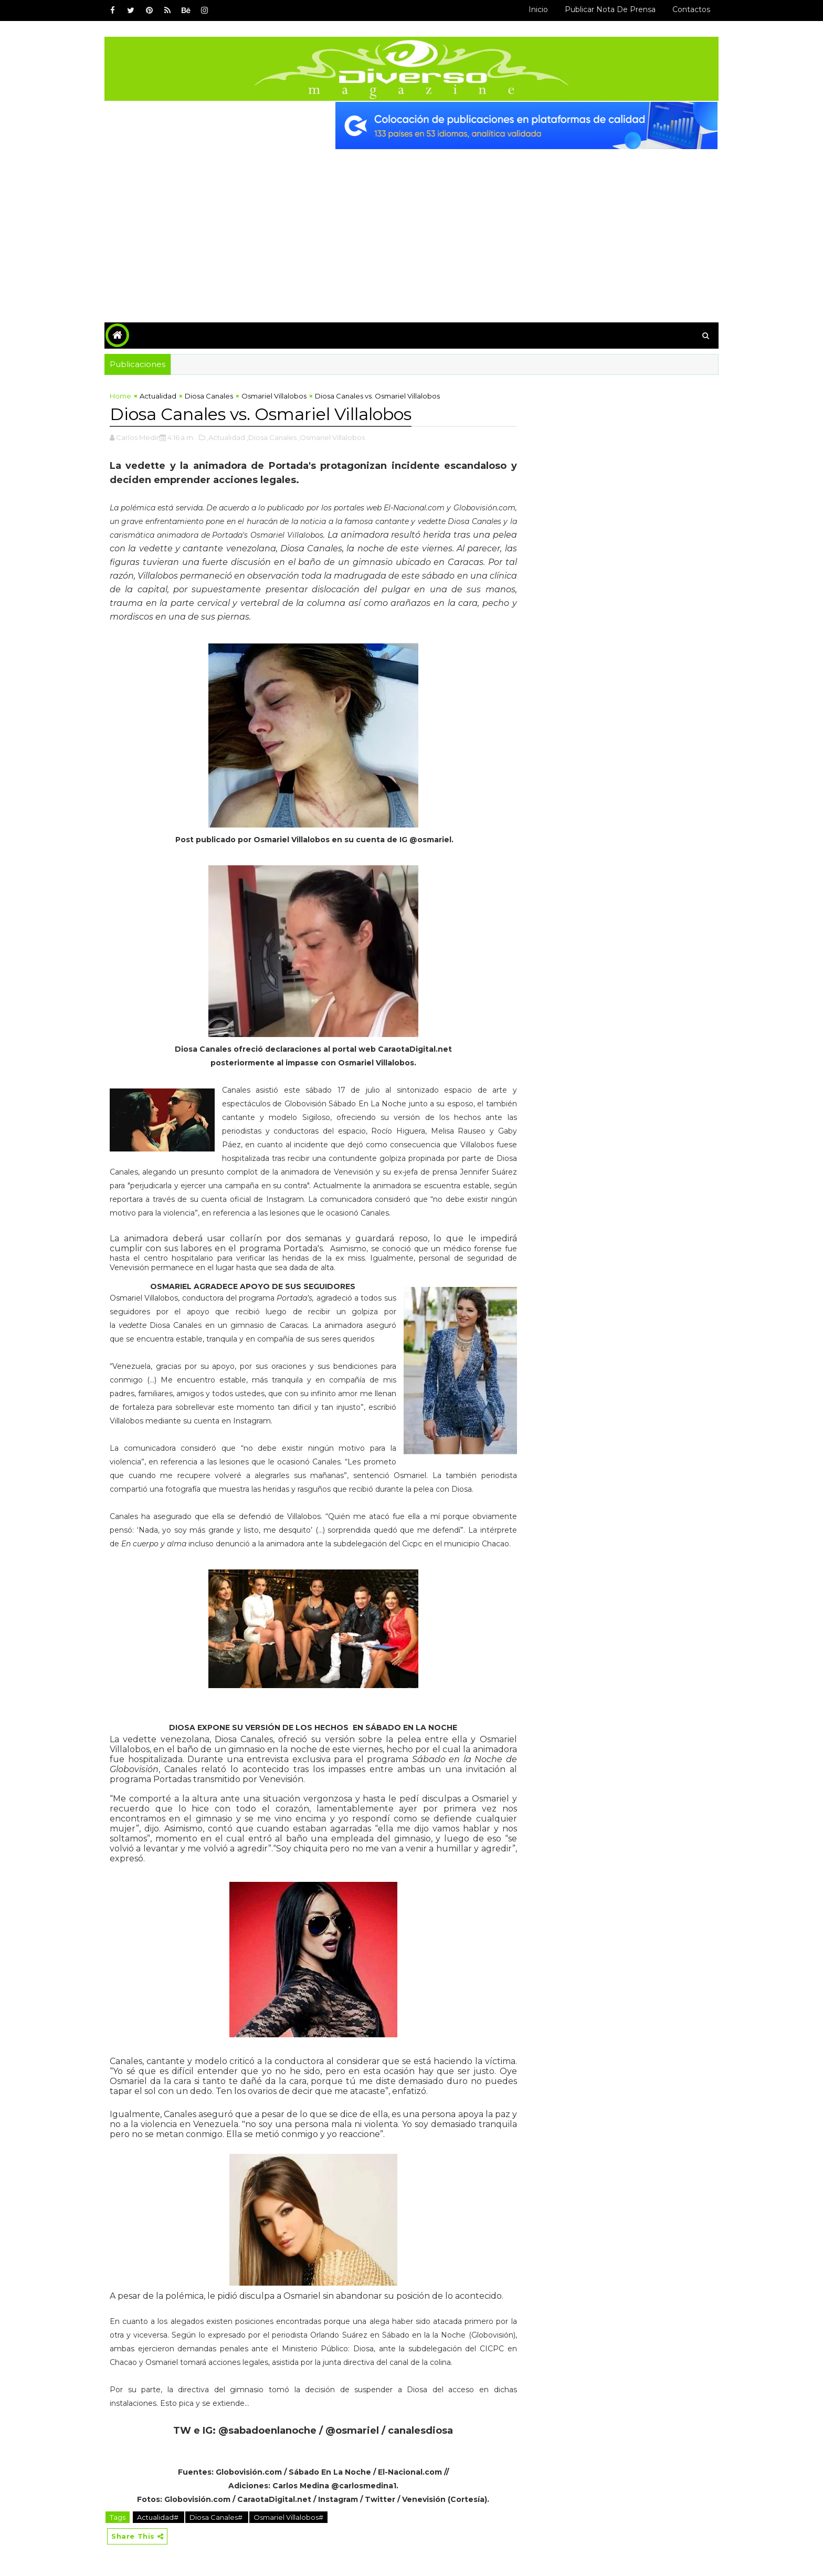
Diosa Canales (209, 396)
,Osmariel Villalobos (331, 437)
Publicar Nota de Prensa (610, 9)
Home (120, 396)
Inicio (538, 9)
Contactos (691, 9)
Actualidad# (158, 2517)
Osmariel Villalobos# (288, 2517)
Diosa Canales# (216, 2517)
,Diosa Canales (272, 437)
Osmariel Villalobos (274, 396)
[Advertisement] (411, 227)
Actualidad (158, 396)
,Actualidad (226, 437)
